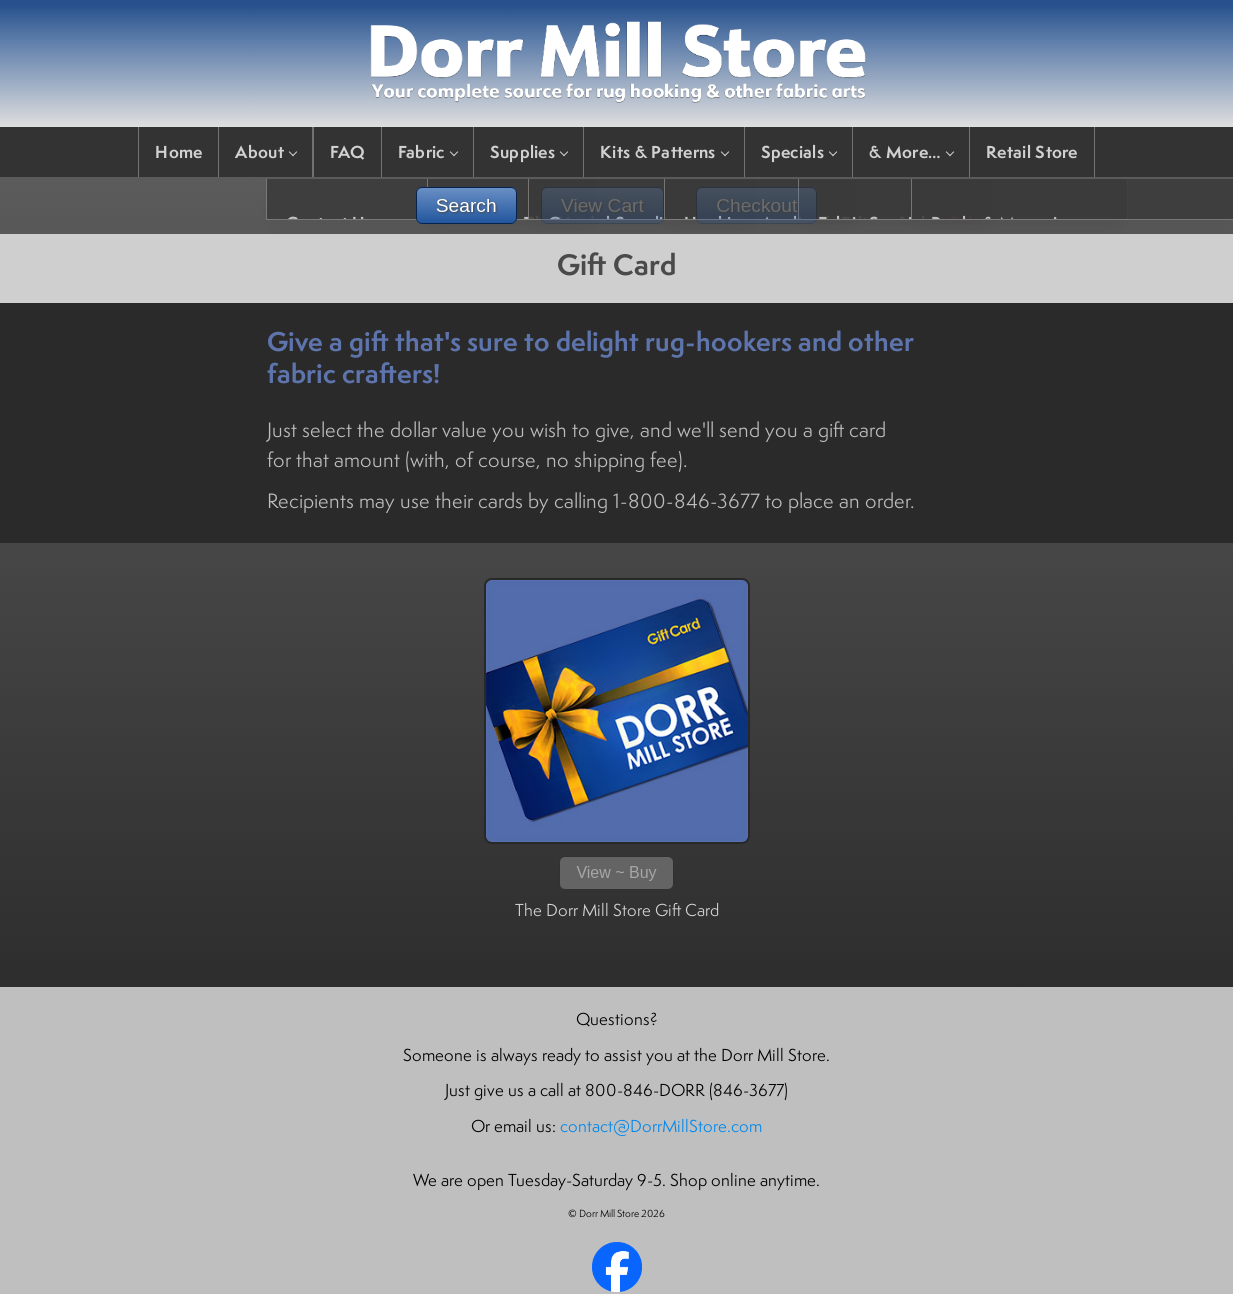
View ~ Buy (616, 872)
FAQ (347, 151)
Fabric (427, 151)
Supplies (528, 151)
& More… (911, 151)
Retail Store (1032, 151)
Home (178, 151)
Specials (798, 151)
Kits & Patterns (664, 151)
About (265, 151)
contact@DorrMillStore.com (661, 1126)
